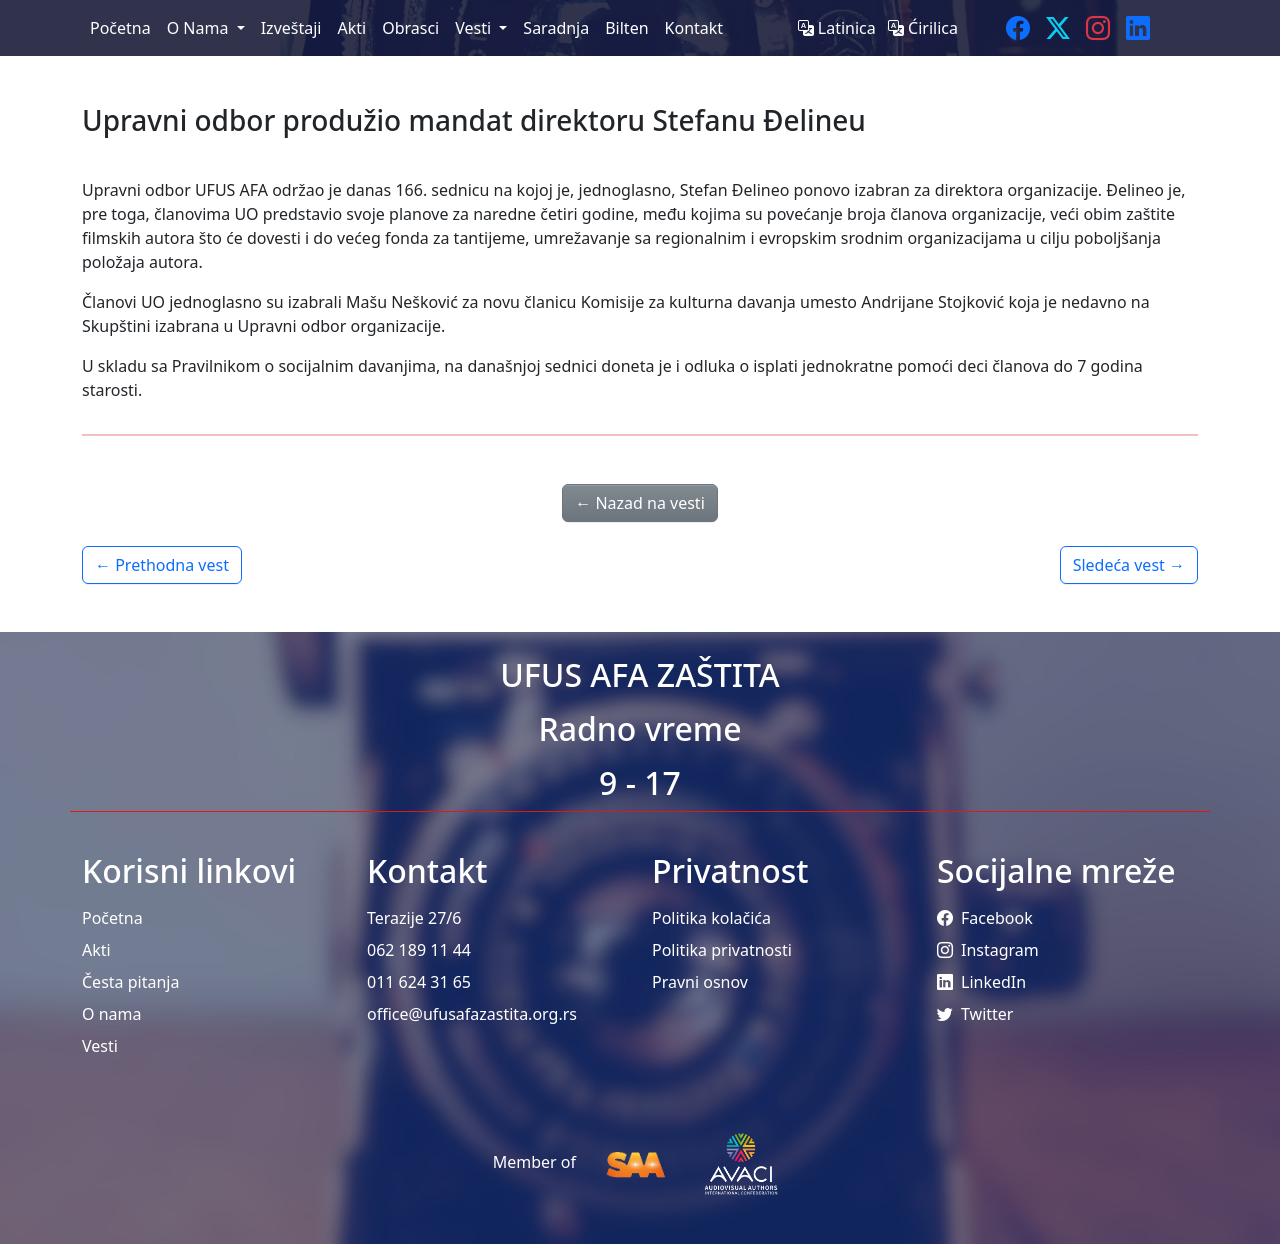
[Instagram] (1098, 28)
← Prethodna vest (162, 565)
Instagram (988, 950)
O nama (111, 1014)
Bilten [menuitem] (626, 28)
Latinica (839, 28)
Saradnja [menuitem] (556, 28)
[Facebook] (1018, 28)
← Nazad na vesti (640, 503)
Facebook (985, 918)
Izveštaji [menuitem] (291, 28)
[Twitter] (1058, 28)
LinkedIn (981, 982)
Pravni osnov (700, 982)
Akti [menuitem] (351, 28)
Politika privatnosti (722, 950)
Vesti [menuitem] (475, 28)
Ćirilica (923, 28)
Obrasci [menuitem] (410, 28)
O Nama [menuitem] (200, 28)
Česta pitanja (130, 982)
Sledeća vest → (1129, 565)
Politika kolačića (711, 918)
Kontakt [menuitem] (694, 28)
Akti (96, 950)
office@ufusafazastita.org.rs (472, 1014)
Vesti (100, 1046)
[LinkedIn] (1138, 28)
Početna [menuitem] (120, 28)
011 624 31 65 (419, 982)
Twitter (975, 1014)
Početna (112, 918)
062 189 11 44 (419, 950)
